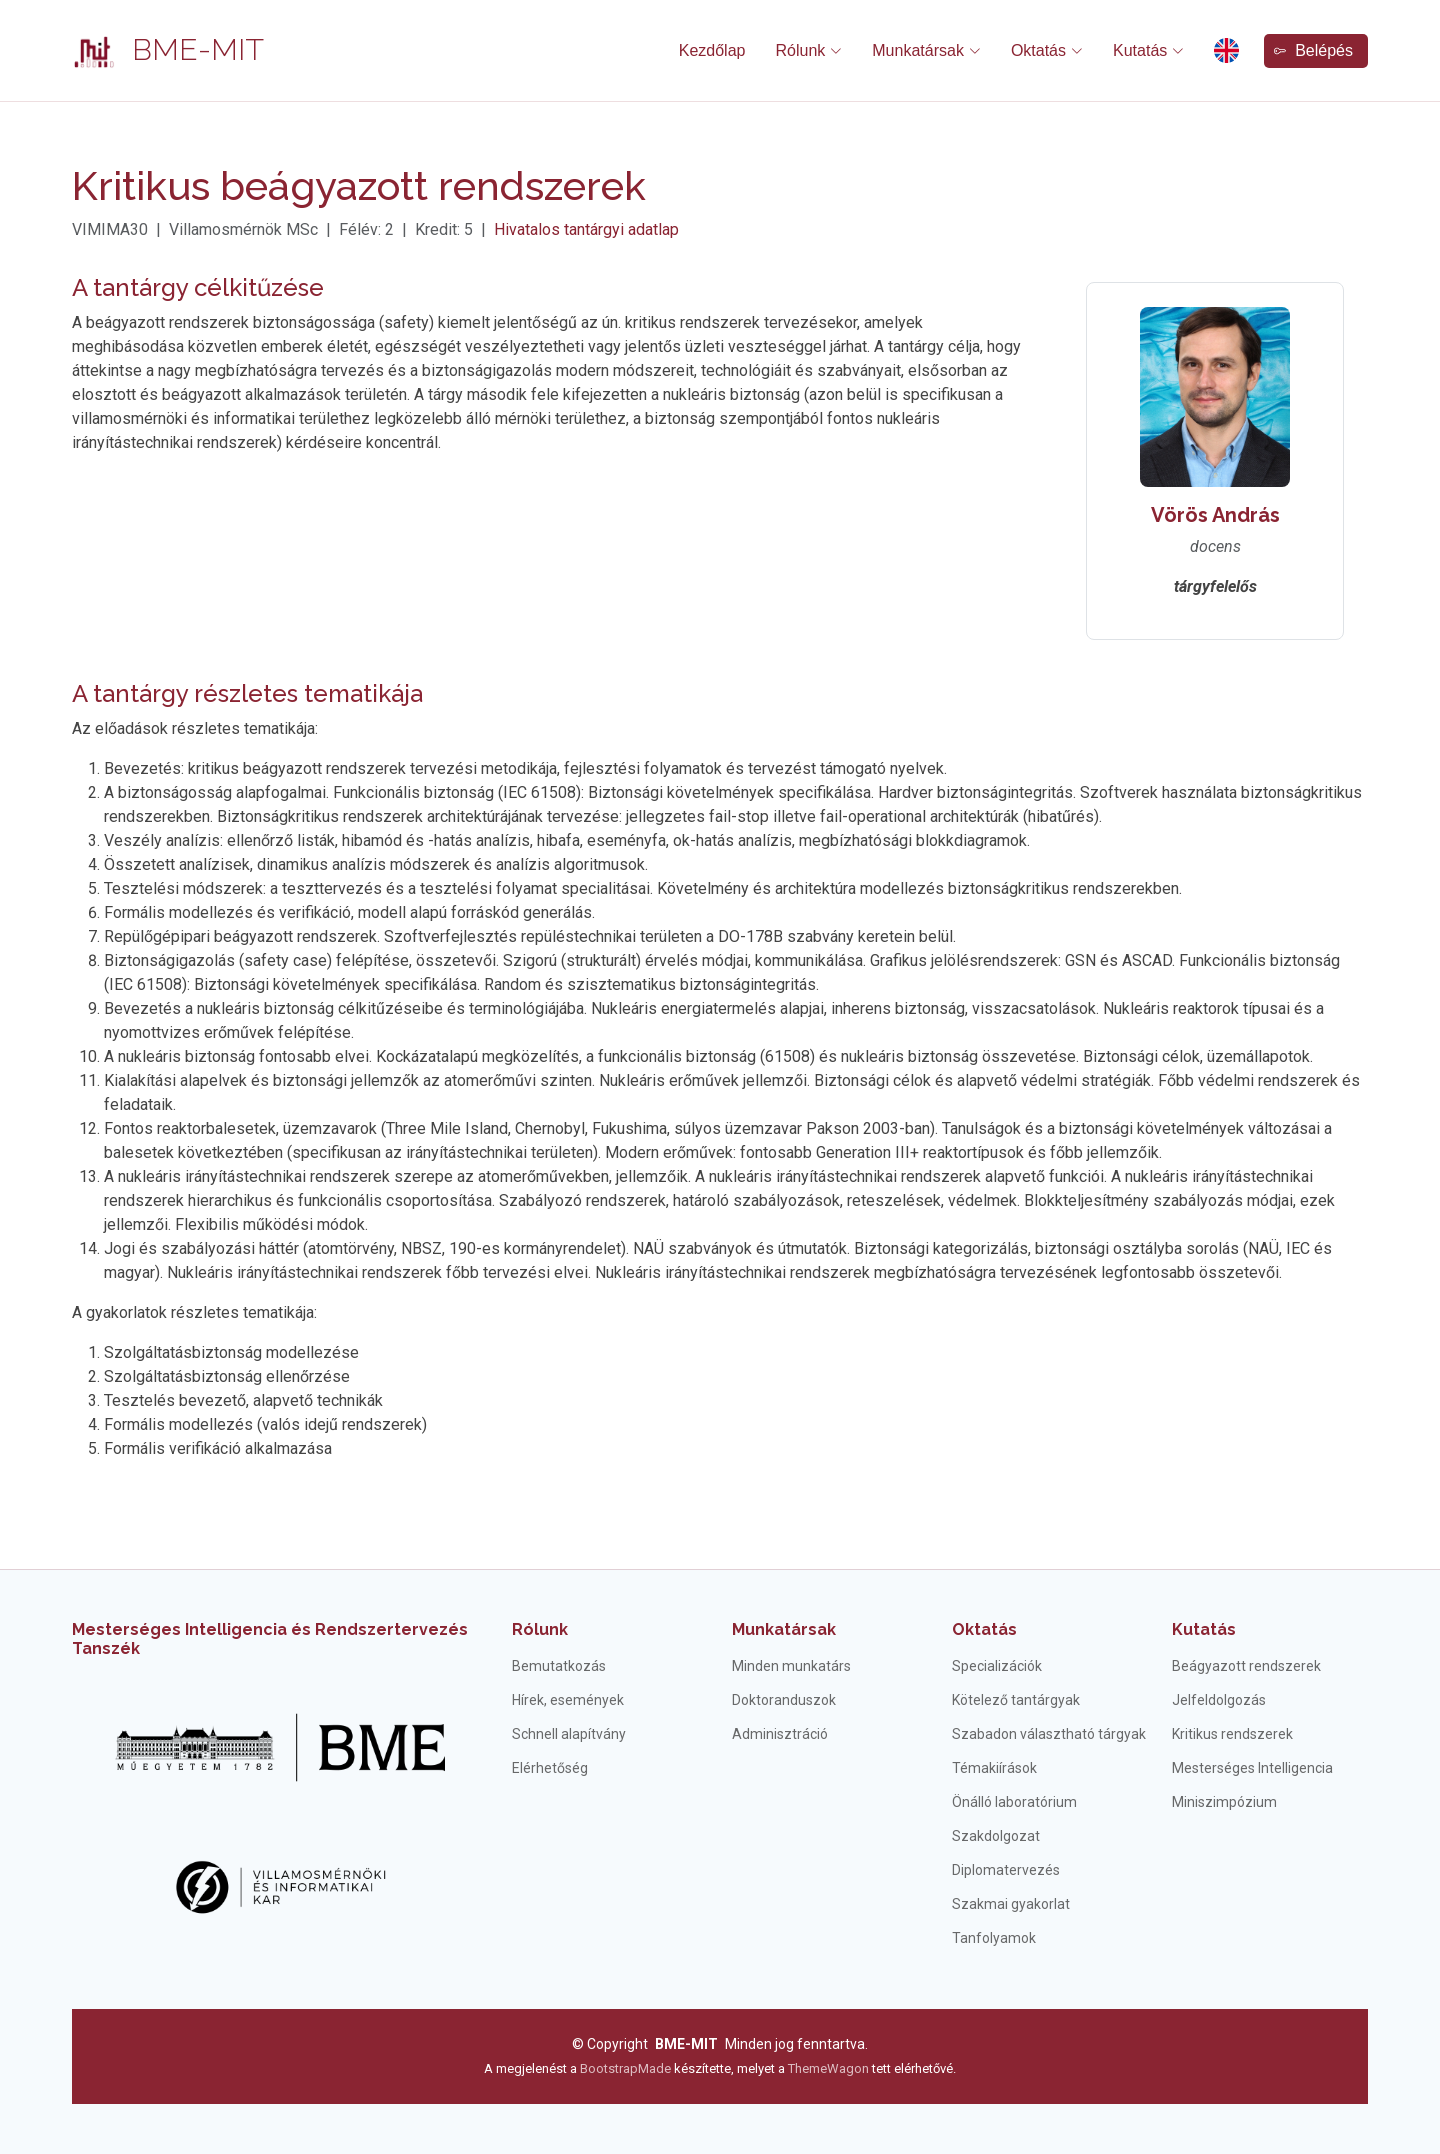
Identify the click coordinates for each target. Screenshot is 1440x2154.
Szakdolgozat (996, 1836)
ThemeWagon (830, 2068)
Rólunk (540, 1629)
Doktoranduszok (784, 1700)
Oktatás (984, 1629)
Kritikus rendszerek (1232, 1734)
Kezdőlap (712, 50)
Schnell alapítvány (569, 1734)
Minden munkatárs (791, 1666)
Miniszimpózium (1224, 1802)
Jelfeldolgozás (1219, 1700)
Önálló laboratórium (1014, 1802)
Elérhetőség (550, 1768)
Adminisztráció (780, 1734)
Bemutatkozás (559, 1666)
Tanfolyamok (994, 1938)
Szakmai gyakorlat (1011, 1904)
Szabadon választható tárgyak (1049, 1734)
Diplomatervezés (1006, 1870)
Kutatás (1204, 1629)
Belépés (1313, 50)
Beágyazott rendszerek (1246, 1666)
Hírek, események (568, 1700)
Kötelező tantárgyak (1016, 1700)
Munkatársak (784, 1629)
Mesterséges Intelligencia (1252, 1768)
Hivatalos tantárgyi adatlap (586, 229)
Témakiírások (994, 1768)
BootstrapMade (625, 2068)
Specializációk (997, 1666)
